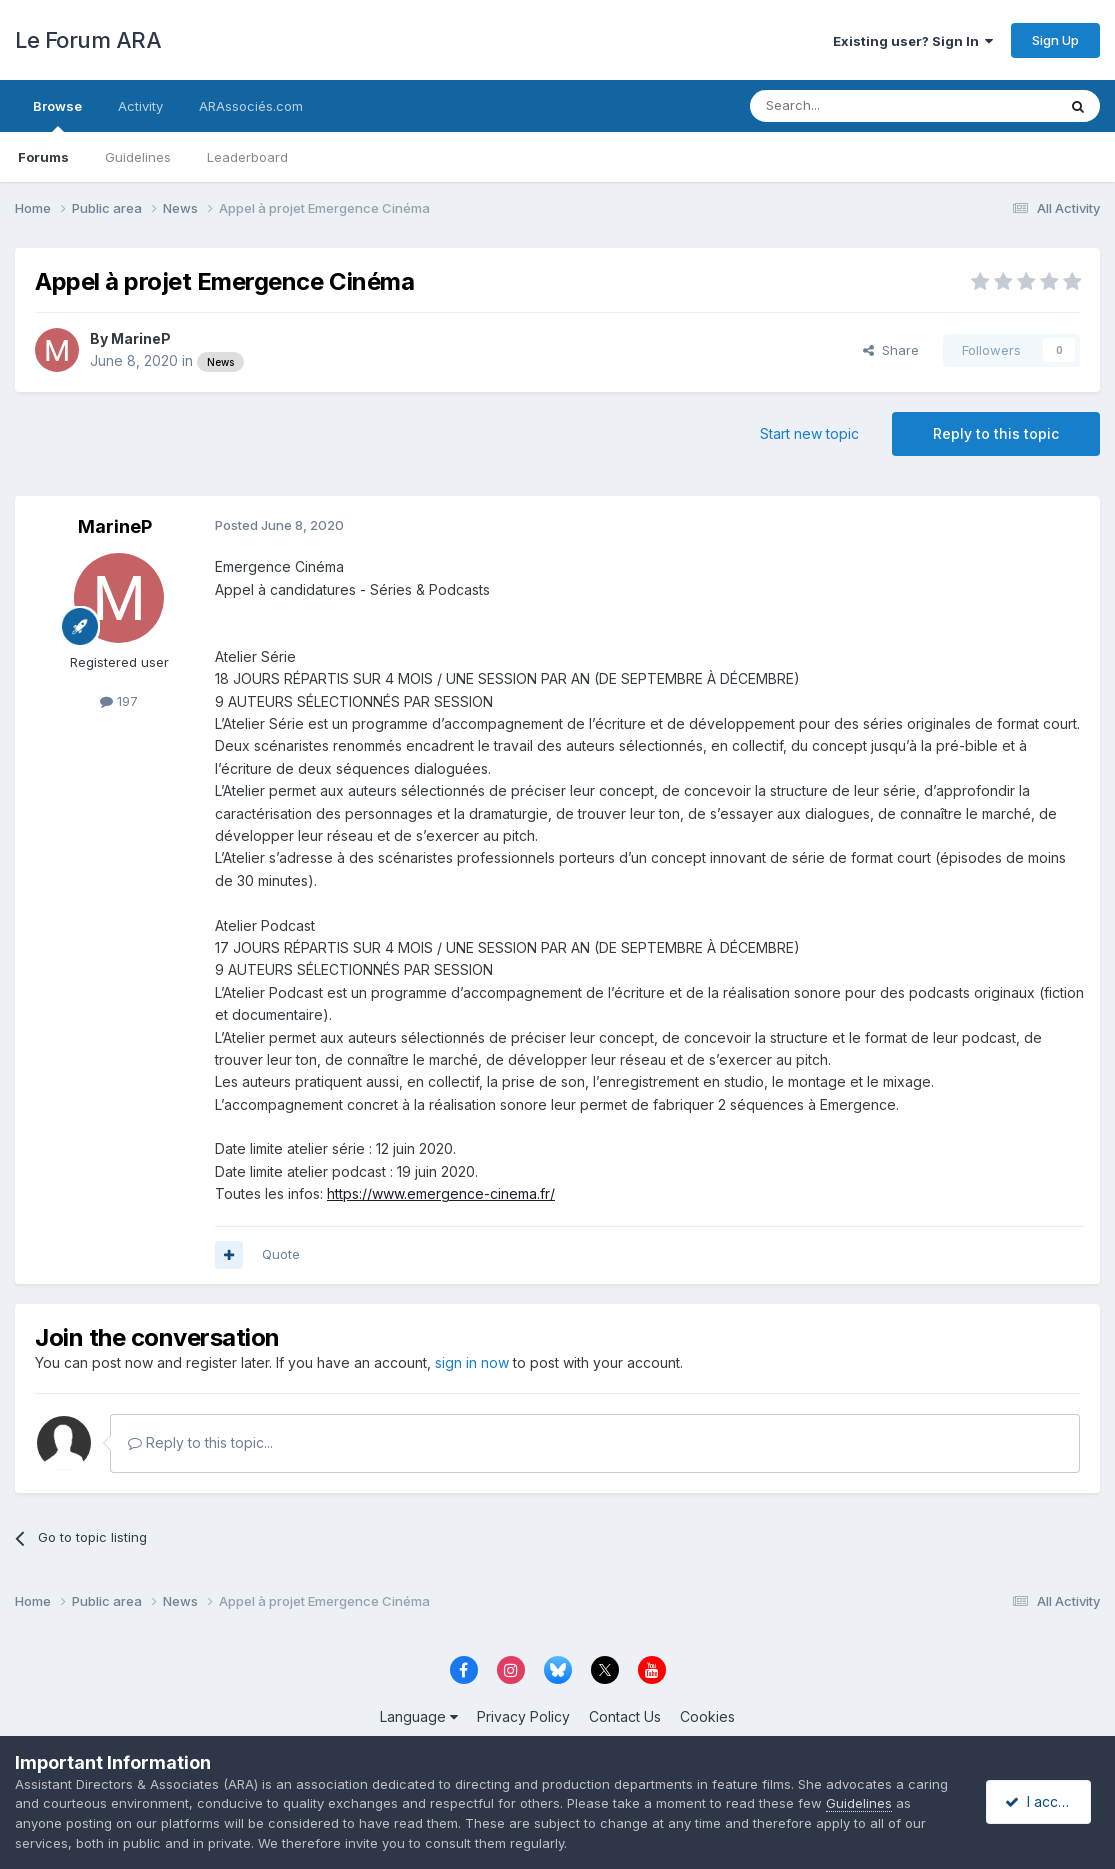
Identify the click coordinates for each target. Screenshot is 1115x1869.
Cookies (707, 1716)
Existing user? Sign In (913, 41)
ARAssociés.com (251, 106)
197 (119, 701)
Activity (140, 106)
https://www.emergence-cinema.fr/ (441, 1193)
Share (891, 350)
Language (419, 1716)
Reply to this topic (996, 433)
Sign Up (1055, 40)
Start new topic (809, 433)
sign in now (472, 1362)
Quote (281, 1254)
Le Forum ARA (88, 40)
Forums (43, 157)
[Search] (852, 106)
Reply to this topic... (200, 1442)
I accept (1041, 1801)
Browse (57, 115)
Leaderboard (247, 157)
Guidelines (138, 157)
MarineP (141, 338)
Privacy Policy (523, 1716)
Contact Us (625, 1716)
